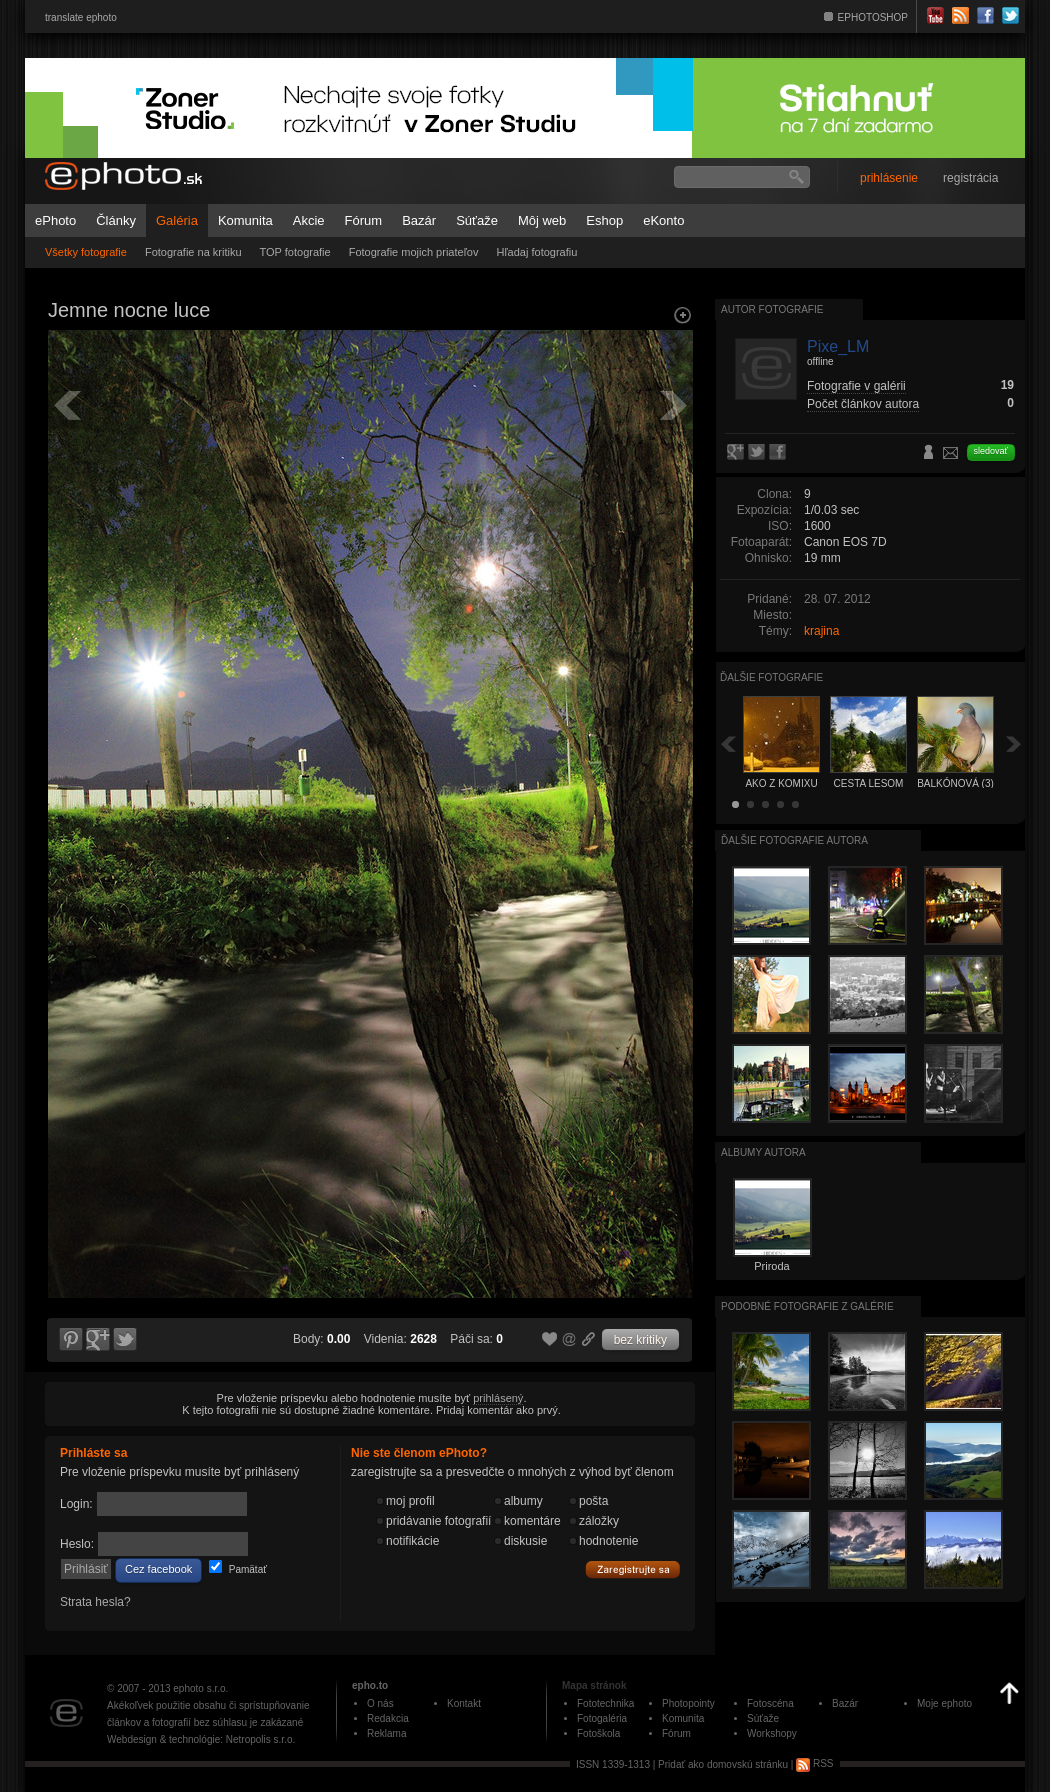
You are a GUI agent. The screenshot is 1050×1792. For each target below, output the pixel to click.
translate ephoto (81, 17)
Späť (728, 743)
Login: (76, 1504)
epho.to (370, 1685)
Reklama (386, 1733)
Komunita (245, 220)
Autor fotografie (772, 309)
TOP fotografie (295, 252)
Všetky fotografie (86, 252)
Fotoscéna (770, 1703)
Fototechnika (605, 1703)
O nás (380, 1703)
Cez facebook (158, 1569)
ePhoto (55, 220)
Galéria (177, 220)
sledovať (991, 451)
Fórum (364, 220)
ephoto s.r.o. (200, 1688)
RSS (814, 1763)
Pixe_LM (838, 346)
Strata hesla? (95, 1602)
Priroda (771, 1266)
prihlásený (498, 1398)
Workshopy (772, 1733)
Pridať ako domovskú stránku (723, 1763)
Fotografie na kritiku (193, 252)
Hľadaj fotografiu (536, 252)
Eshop (604, 220)
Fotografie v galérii (856, 386)
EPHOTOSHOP (873, 17)
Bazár (419, 220)
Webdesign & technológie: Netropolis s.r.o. (201, 1739)
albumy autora (763, 1152)
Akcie (309, 220)
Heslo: (77, 1544)
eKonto (663, 220)
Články (116, 220)
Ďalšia (1014, 743)
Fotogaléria (602, 1718)
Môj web (542, 220)
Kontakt (464, 1703)
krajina (821, 631)
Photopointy (688, 1703)
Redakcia (388, 1718)
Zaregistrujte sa (633, 1570)
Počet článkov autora (863, 404)
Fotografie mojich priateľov (414, 252)
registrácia (970, 178)
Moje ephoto (944, 1703)
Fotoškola (598, 1733)
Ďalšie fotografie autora (794, 840)
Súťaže (477, 220)
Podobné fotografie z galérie (807, 1306)
